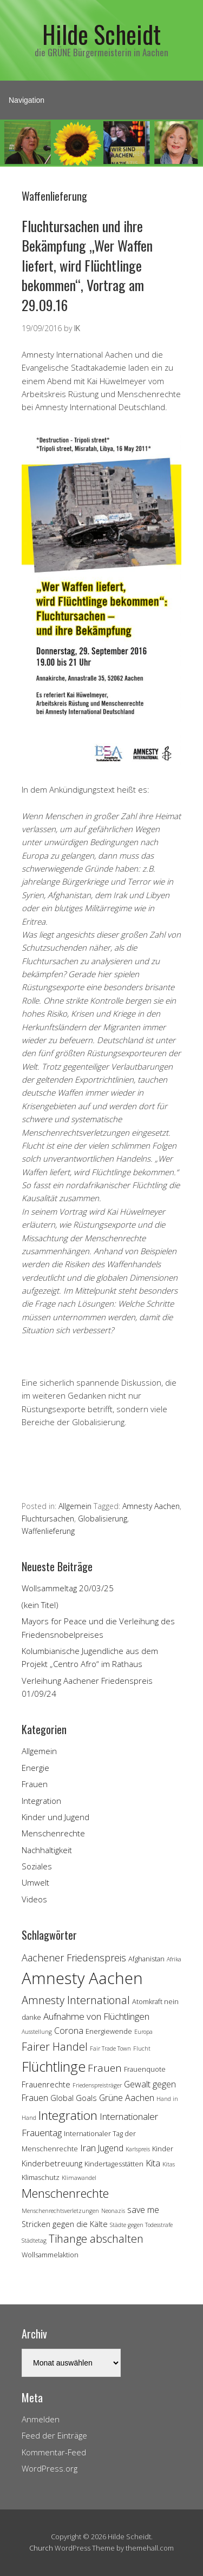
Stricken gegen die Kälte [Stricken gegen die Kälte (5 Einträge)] (65, 2224)
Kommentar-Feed (54, 2452)
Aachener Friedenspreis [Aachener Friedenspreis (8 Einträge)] (74, 1957)
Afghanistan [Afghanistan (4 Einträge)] (146, 1959)
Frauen (35, 1783)
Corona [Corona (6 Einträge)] (68, 2031)
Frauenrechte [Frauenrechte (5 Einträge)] (46, 2084)
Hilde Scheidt (101, 34)
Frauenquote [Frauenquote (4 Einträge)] (145, 2069)
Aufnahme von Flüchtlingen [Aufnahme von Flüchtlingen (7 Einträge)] (96, 2016)
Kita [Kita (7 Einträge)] (153, 2163)
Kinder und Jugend (55, 1816)
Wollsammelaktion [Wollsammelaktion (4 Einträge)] (50, 2254)
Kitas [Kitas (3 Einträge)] (168, 2164)
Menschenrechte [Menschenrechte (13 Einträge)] (65, 2193)
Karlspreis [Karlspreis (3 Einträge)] (138, 2149)
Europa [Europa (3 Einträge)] (143, 2031)
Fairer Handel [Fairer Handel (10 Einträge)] (55, 2046)
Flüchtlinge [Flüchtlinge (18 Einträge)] (54, 2066)
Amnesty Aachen (151, 1506)
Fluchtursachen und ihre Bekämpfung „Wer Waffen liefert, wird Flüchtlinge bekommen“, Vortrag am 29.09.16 (87, 265)
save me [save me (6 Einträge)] (143, 2210)
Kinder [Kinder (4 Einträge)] (162, 2148)
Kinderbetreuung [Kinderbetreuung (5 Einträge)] (52, 2163)
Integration (41, 1800)
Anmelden (41, 2419)
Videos (34, 1899)
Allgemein (74, 1506)
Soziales (37, 1866)
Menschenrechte (53, 1833)
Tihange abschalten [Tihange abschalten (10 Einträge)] (96, 2238)
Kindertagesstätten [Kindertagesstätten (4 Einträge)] (113, 2164)
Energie (35, 1767)
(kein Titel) (40, 1604)
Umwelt (35, 1882)
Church (41, 2548)
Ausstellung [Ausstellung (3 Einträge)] (37, 2031)
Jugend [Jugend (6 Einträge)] (110, 2148)
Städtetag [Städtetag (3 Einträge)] (34, 2240)
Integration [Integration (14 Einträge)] (67, 2115)
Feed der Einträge (54, 2435)
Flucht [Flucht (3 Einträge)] (141, 2048)
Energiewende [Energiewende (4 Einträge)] (109, 2031)
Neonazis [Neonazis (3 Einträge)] (113, 2211)
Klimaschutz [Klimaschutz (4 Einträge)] (41, 2177)
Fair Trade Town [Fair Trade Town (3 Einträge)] (110, 2048)
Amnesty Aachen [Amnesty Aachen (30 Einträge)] (82, 1978)
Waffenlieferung (48, 1531)
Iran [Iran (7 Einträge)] (88, 2148)
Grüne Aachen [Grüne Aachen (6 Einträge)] (126, 2098)
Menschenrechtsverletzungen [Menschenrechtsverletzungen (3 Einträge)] (60, 2211)
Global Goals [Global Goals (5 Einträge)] (73, 2098)
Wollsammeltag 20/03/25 (68, 1588)
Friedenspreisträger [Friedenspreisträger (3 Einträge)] (97, 2085)
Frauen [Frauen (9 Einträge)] (105, 2068)
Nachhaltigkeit (47, 1849)
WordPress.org (49, 2468)
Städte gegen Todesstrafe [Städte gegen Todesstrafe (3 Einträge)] (141, 2225)
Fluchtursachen (48, 1518)
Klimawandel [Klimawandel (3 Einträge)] (79, 2178)
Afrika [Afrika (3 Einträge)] (174, 1959)
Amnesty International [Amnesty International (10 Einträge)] (76, 2000)
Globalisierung (102, 1518)
